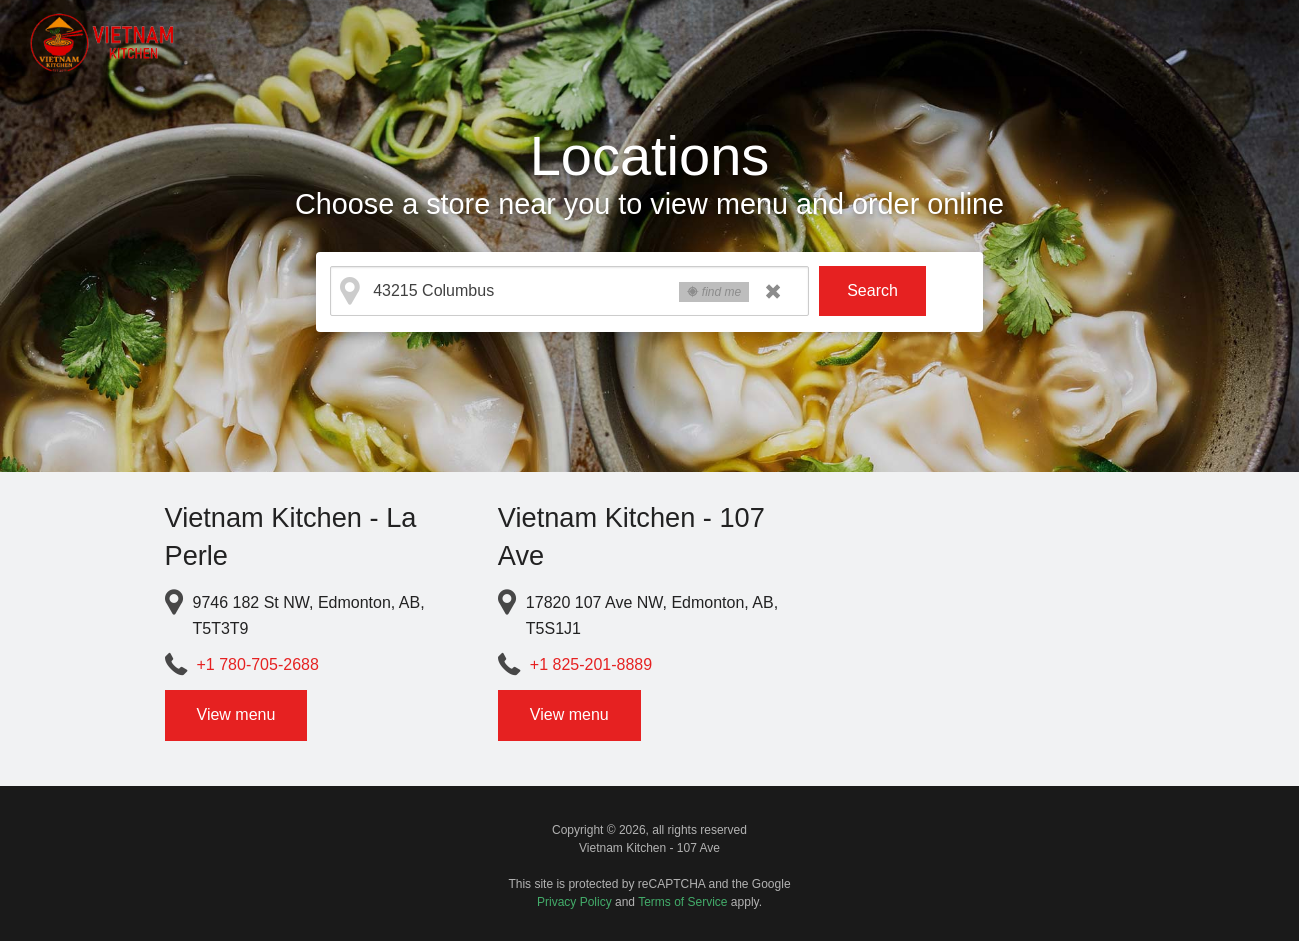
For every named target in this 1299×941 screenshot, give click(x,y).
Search (872, 290)
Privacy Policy (574, 902)
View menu (236, 714)
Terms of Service (682, 902)
